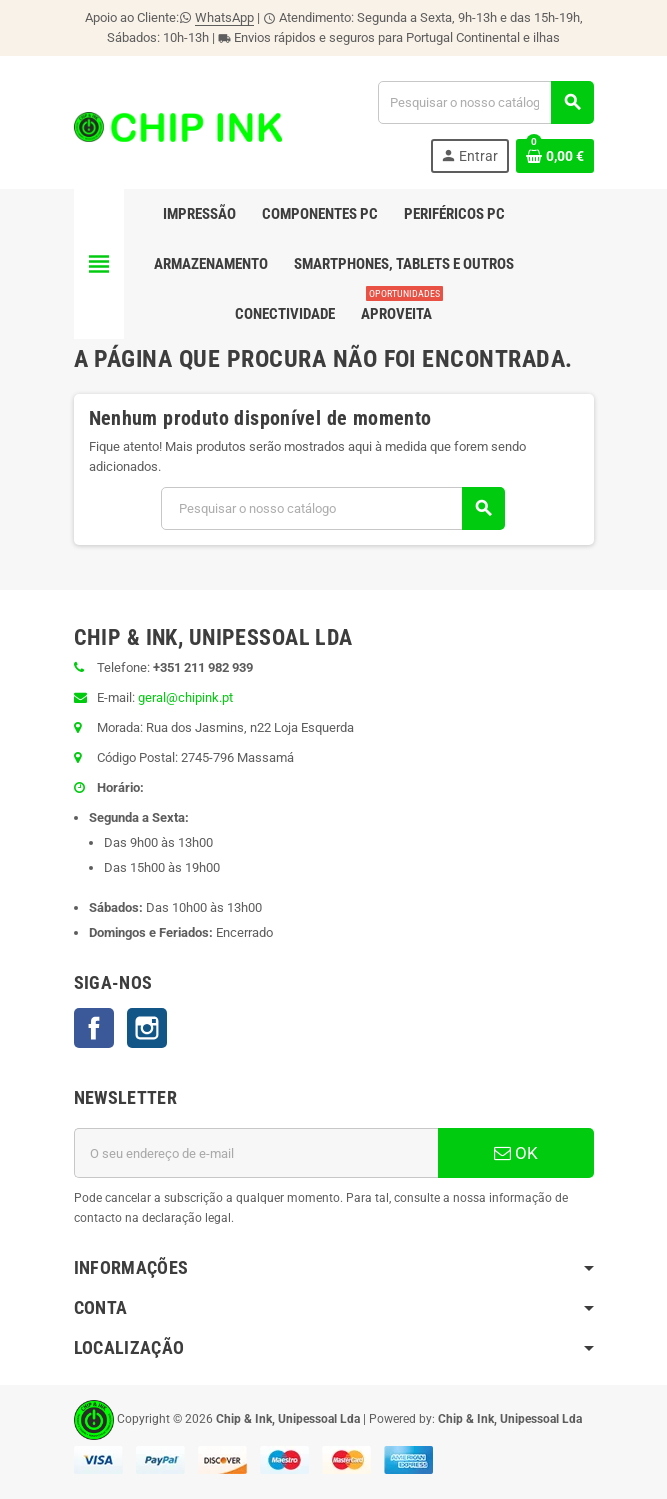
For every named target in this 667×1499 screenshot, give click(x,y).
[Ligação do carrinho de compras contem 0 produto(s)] (555, 156)
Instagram (147, 1028)
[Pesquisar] (485, 102)
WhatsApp (224, 17)
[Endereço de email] (256, 1153)
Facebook (94, 1028)
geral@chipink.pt (185, 697)
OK (516, 1153)
